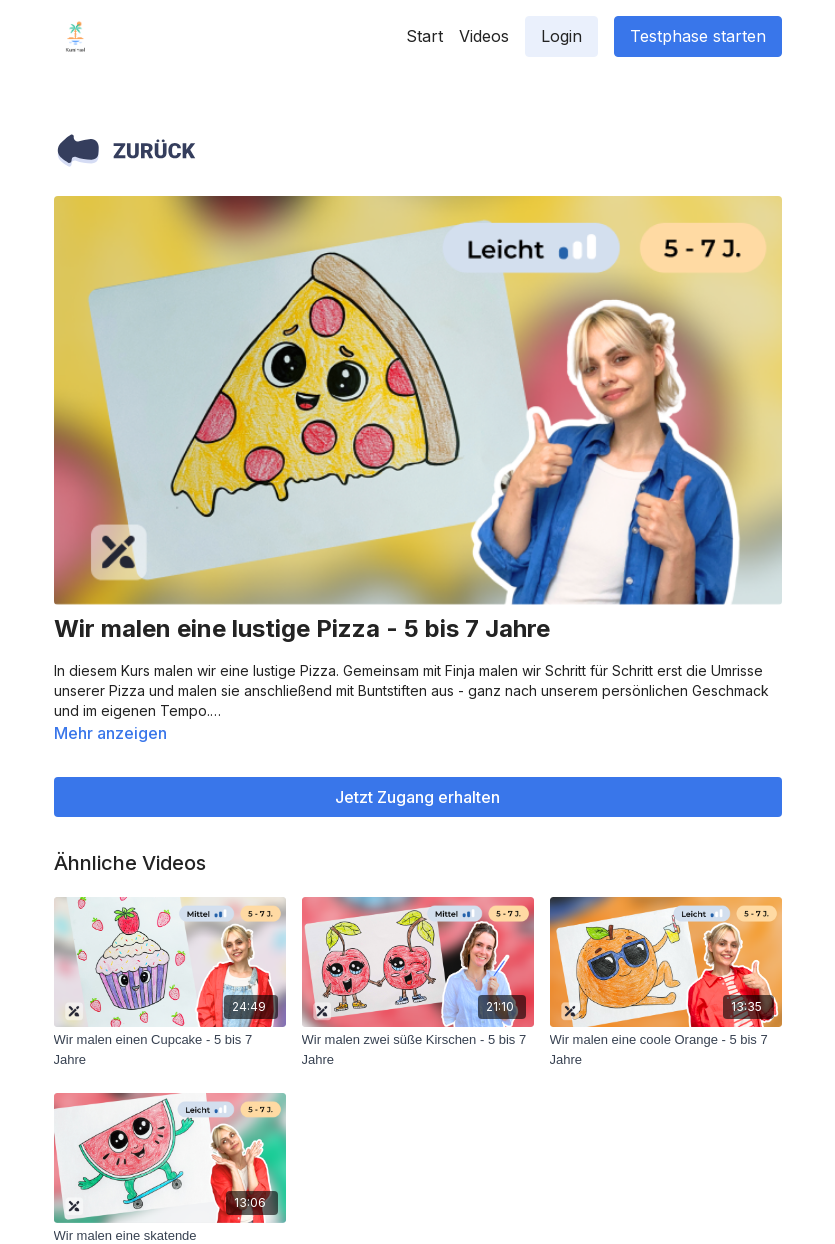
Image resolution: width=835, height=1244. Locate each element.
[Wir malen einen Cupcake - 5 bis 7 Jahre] (170, 1049)
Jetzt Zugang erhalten (417, 797)
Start (424, 36)
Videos (484, 36)
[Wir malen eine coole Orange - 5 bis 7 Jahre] (666, 1049)
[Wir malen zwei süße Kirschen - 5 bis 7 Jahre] (418, 1049)
